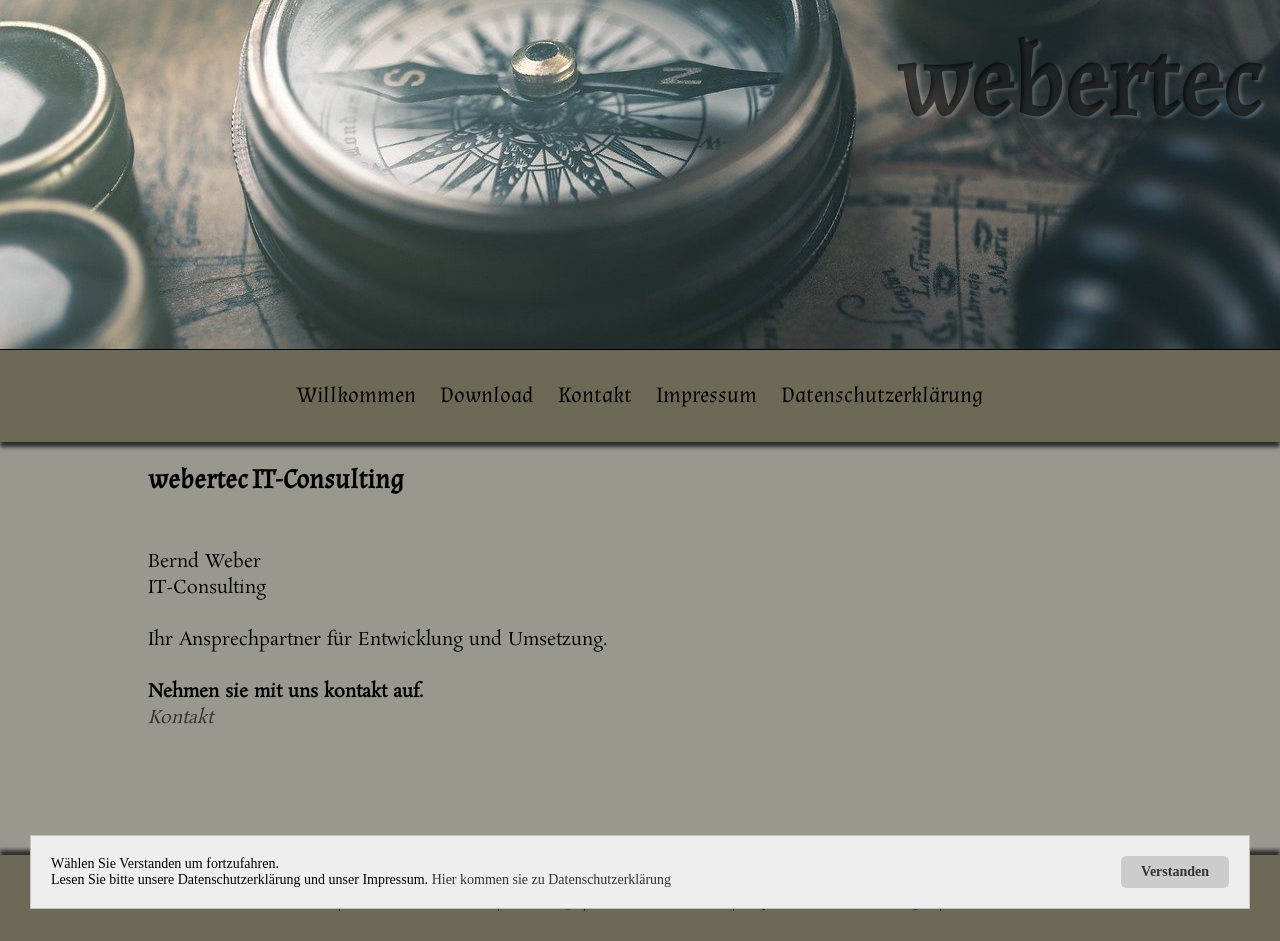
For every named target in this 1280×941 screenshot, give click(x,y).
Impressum (706, 395)
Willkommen (356, 395)
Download (486, 395)
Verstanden (1175, 871)
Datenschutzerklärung (882, 395)
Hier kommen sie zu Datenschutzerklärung (551, 879)
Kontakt (595, 395)
